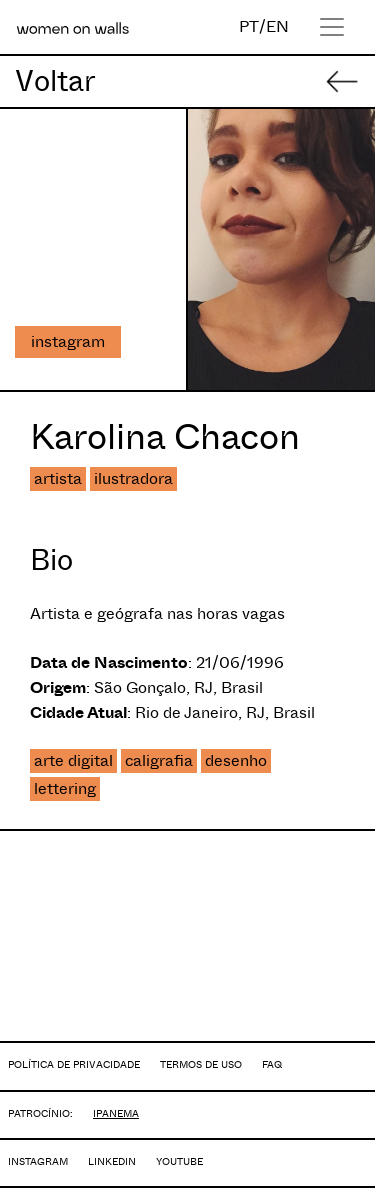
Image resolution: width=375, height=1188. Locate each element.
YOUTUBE (179, 1161)
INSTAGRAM (38, 1161)
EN (277, 26)
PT (249, 26)
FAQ (272, 1064)
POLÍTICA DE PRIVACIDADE (74, 1064)
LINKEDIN (112, 1161)
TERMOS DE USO (201, 1064)
